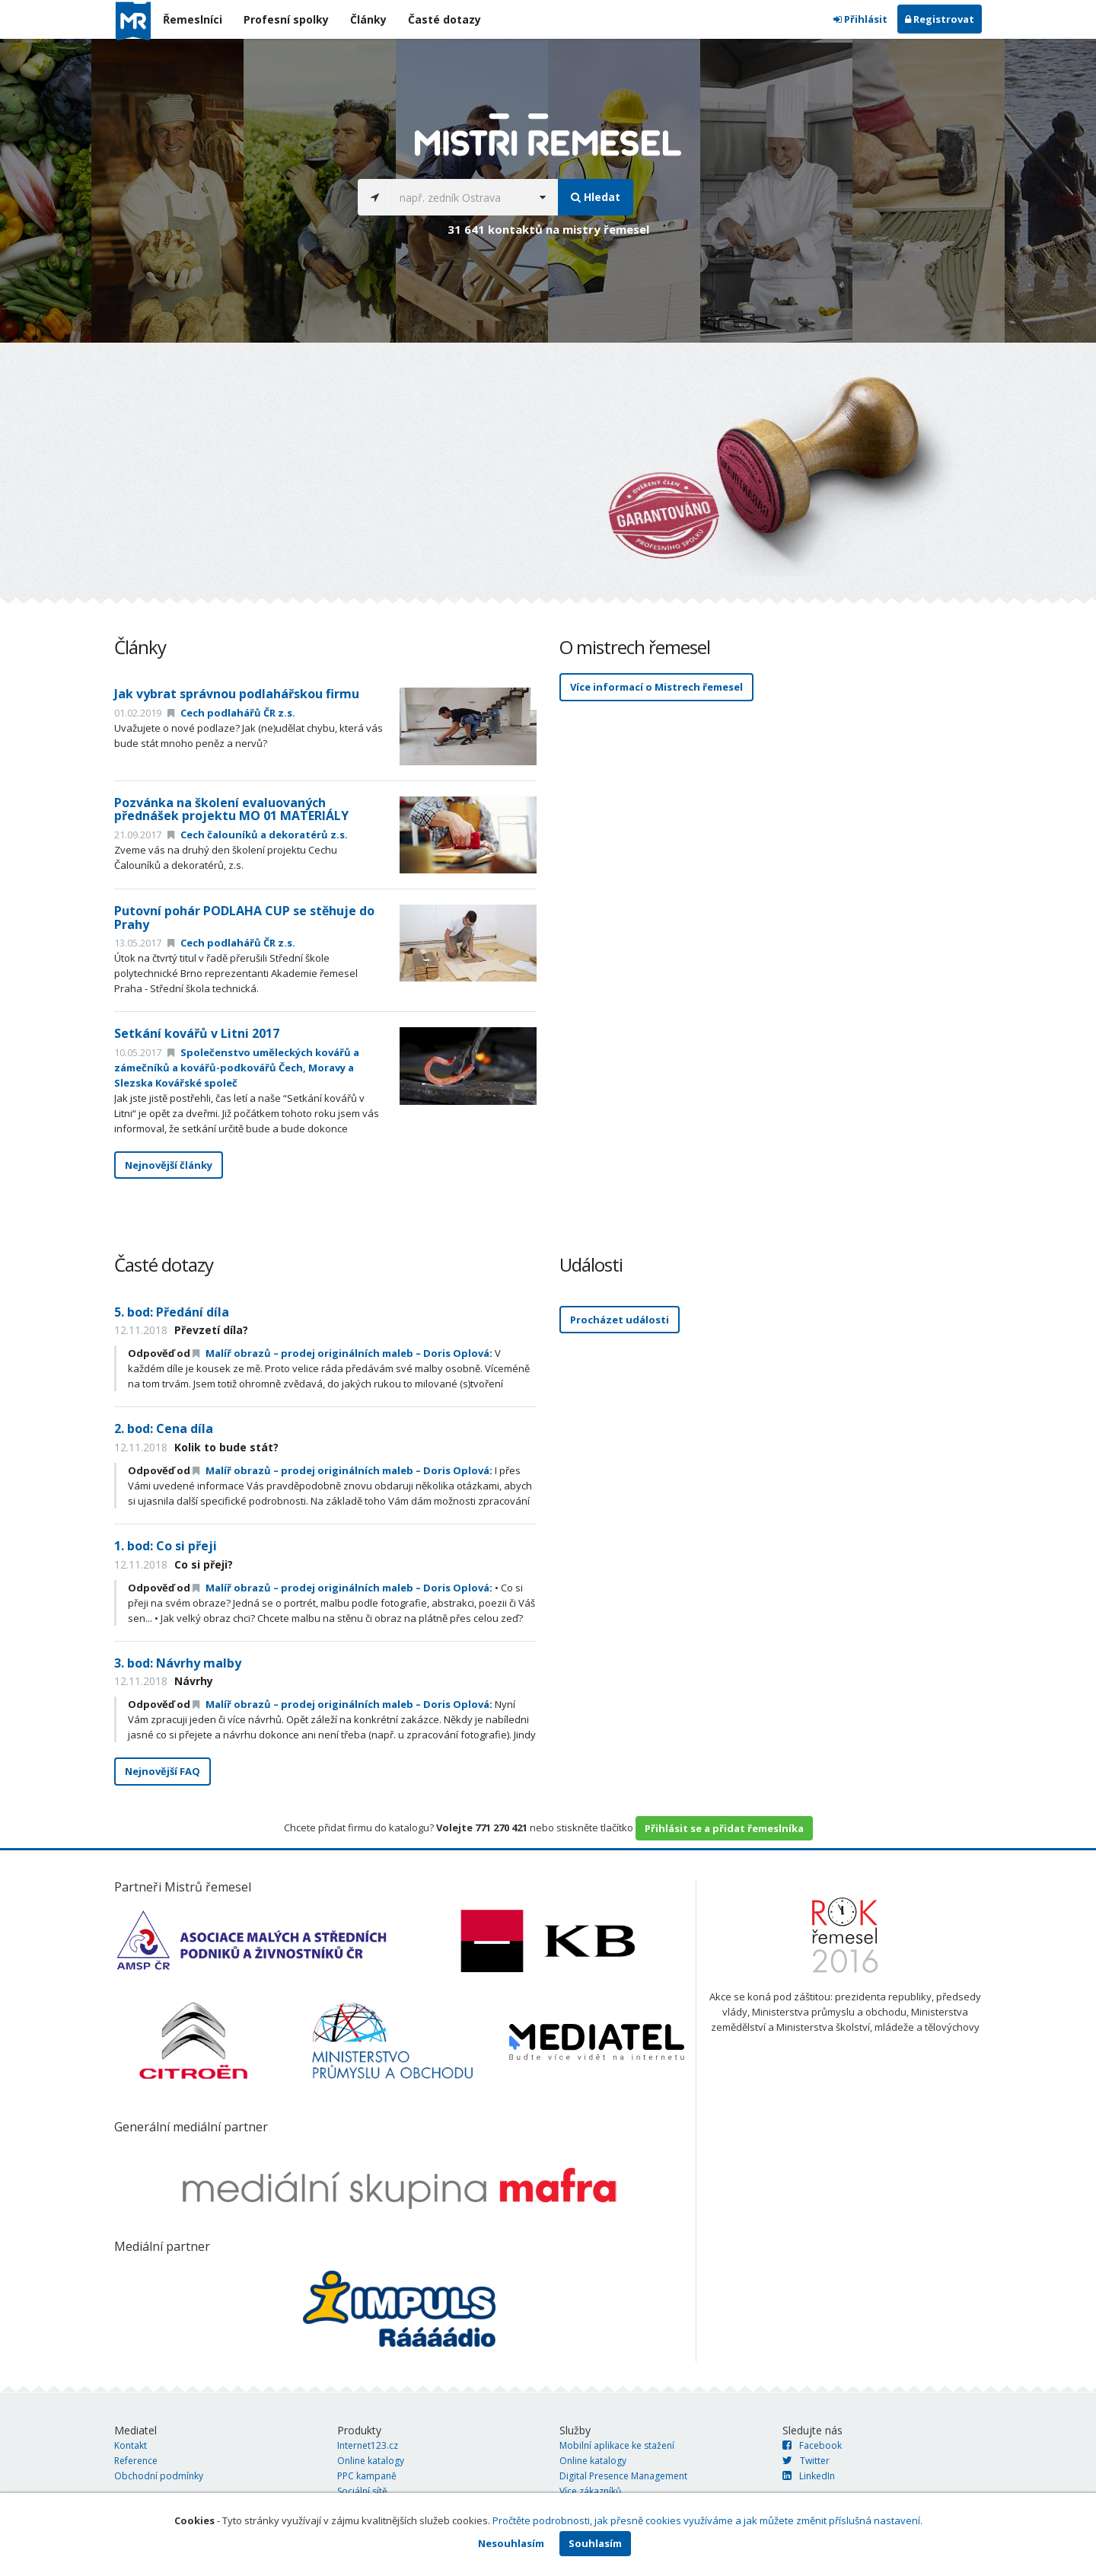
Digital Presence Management (623, 2475)
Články (368, 19)
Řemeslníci (192, 19)
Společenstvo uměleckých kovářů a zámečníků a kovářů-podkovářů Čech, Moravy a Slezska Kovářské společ (236, 1067)
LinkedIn (808, 2475)
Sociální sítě (362, 2491)
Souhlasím (595, 2543)
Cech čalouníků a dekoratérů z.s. (257, 834)
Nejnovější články (168, 1165)
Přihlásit (860, 19)
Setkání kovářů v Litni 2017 (196, 1033)
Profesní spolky (286, 19)
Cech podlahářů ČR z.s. (231, 713)
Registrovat (939, 19)
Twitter (806, 2460)
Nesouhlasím (511, 2543)
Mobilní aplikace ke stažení (616, 2445)
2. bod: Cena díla (163, 1428)
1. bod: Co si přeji (165, 1545)
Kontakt (130, 2445)
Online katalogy (370, 2460)
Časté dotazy (444, 19)
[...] (459, 197)
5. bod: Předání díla (171, 1312)
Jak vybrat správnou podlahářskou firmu (236, 693)
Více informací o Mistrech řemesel (656, 687)
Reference (136, 2460)
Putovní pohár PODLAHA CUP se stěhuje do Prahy (244, 917)
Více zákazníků (590, 2491)
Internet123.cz (367, 2445)
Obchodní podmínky (158, 2475)
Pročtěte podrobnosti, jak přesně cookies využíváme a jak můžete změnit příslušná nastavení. (707, 2520)
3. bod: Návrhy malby (177, 1663)
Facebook (812, 2445)
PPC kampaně (367, 2475)
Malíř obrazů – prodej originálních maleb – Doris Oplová (341, 1353)
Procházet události (619, 1319)
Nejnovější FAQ (162, 1771)
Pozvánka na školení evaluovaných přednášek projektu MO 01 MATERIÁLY (231, 809)
